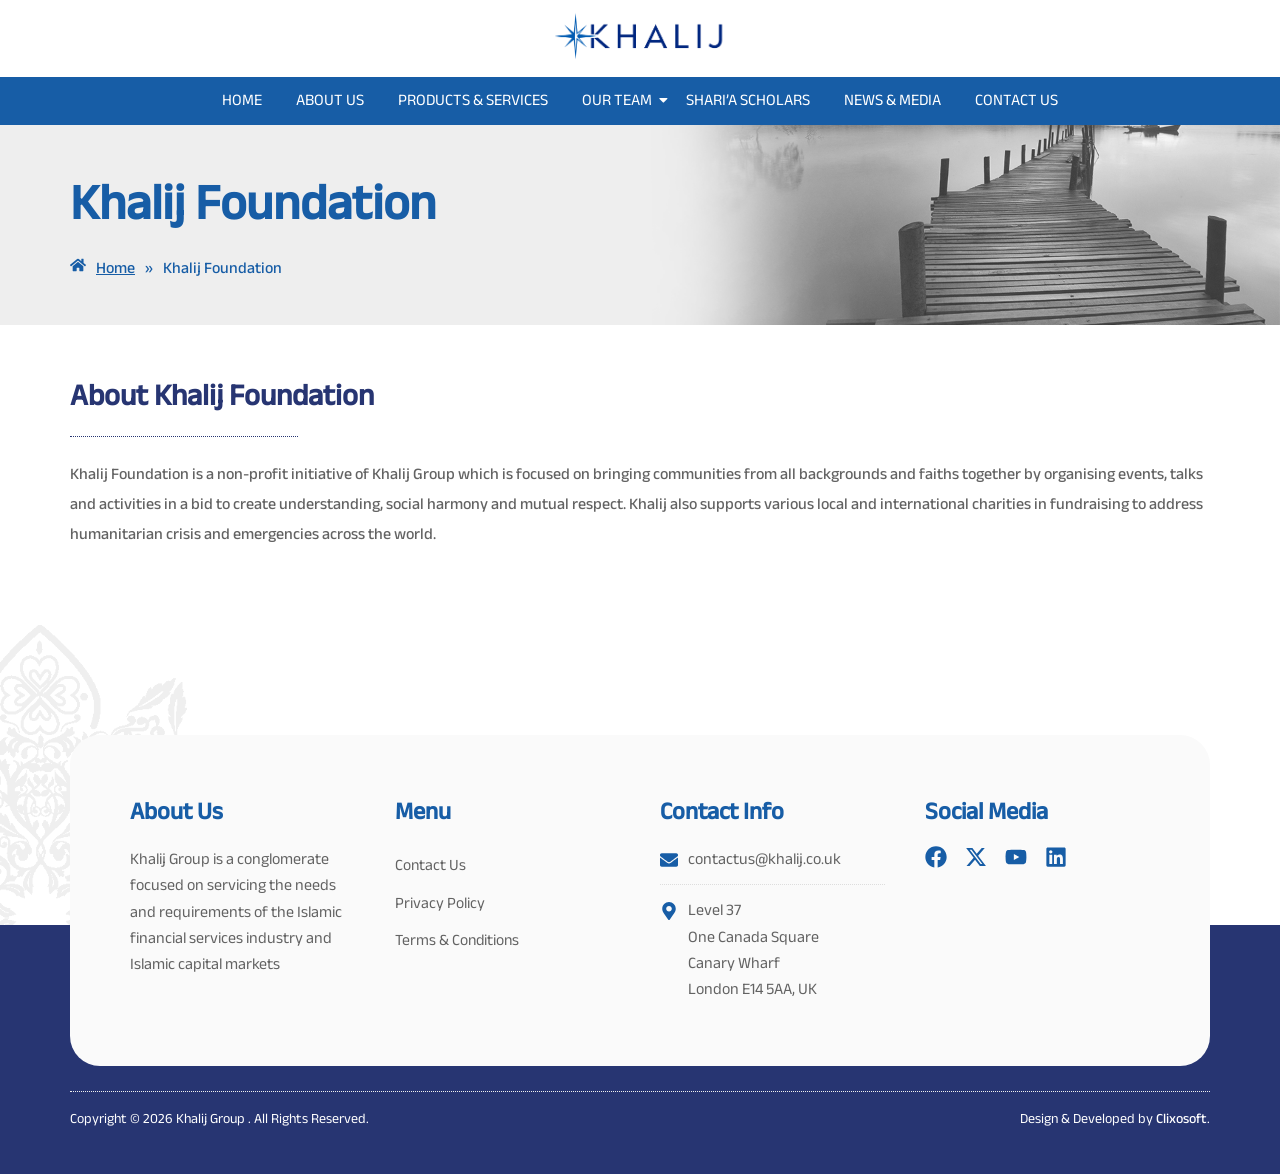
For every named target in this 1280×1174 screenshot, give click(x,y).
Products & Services (473, 99)
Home (242, 99)
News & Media (892, 99)
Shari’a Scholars (748, 99)
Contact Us (1016, 99)
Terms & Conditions (459, 945)
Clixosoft (1181, 1118)
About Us (330, 99)
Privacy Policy (440, 905)
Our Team (620, 99)
